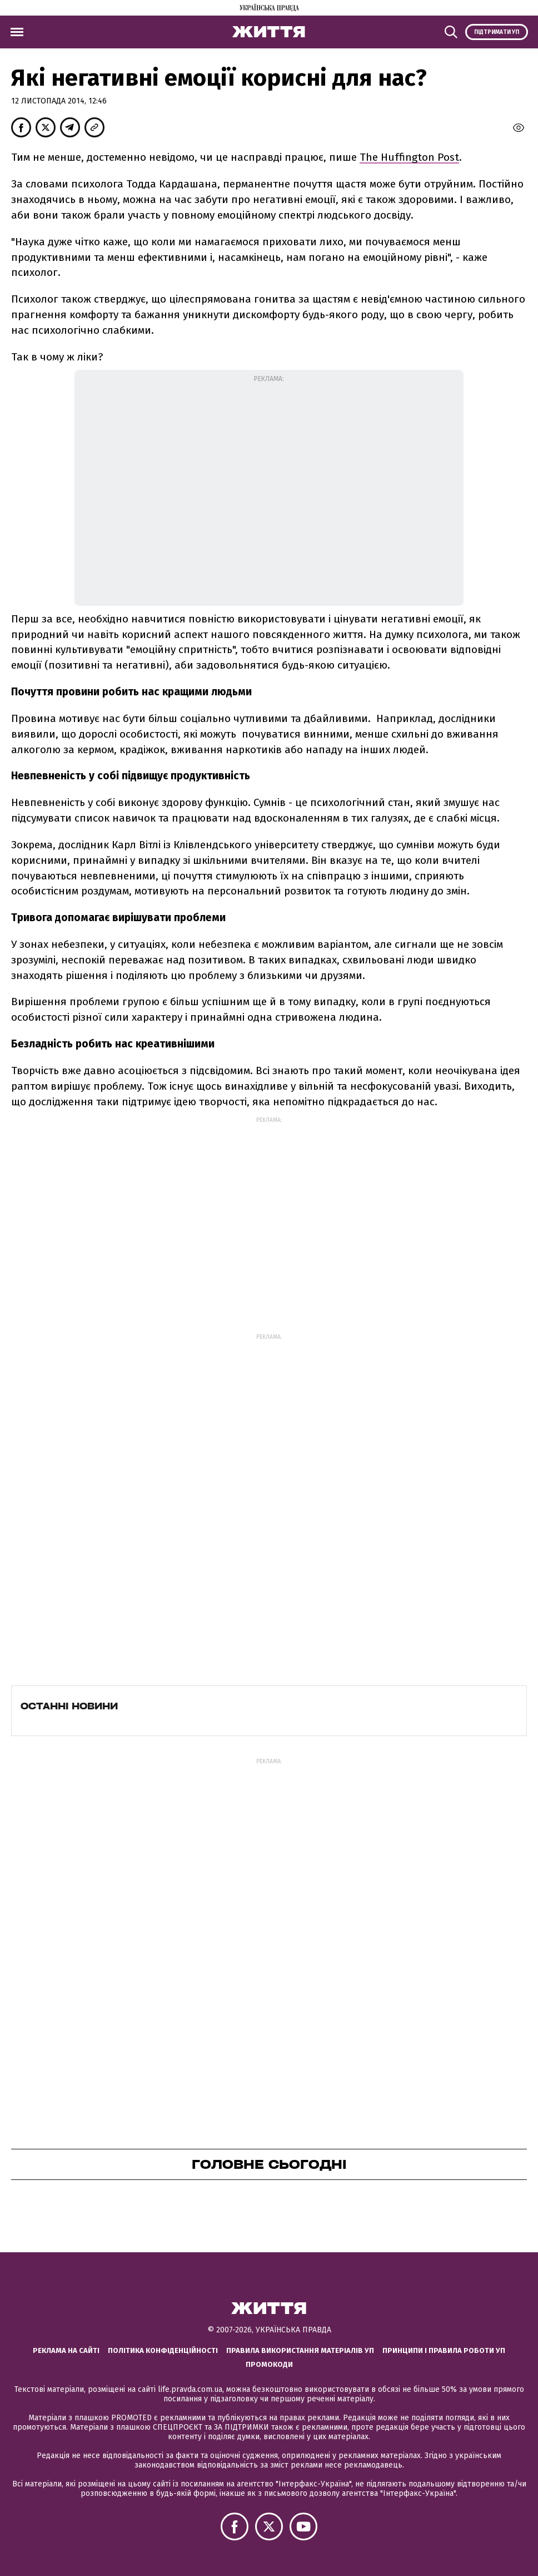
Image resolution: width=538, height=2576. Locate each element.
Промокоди (269, 2364)
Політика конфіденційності (163, 2350)
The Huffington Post (409, 157)
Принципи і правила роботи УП (443, 2350)
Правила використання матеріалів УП (300, 2350)
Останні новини (69, 1706)
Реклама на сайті (66, 2350)
